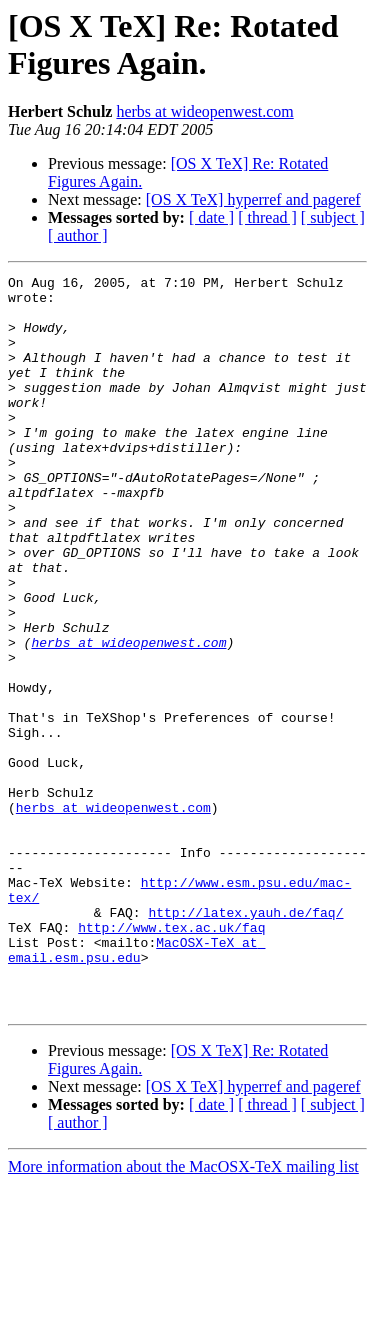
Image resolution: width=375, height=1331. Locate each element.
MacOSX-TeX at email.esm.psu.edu (136, 1086)
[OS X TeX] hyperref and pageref (253, 199)
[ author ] (78, 235)
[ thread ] (267, 217)
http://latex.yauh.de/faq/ (245, 1041)
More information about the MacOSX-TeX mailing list (183, 1313)
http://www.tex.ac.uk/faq (171, 1059)
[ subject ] (333, 217)
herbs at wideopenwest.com (204, 111)
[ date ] (211, 217)
